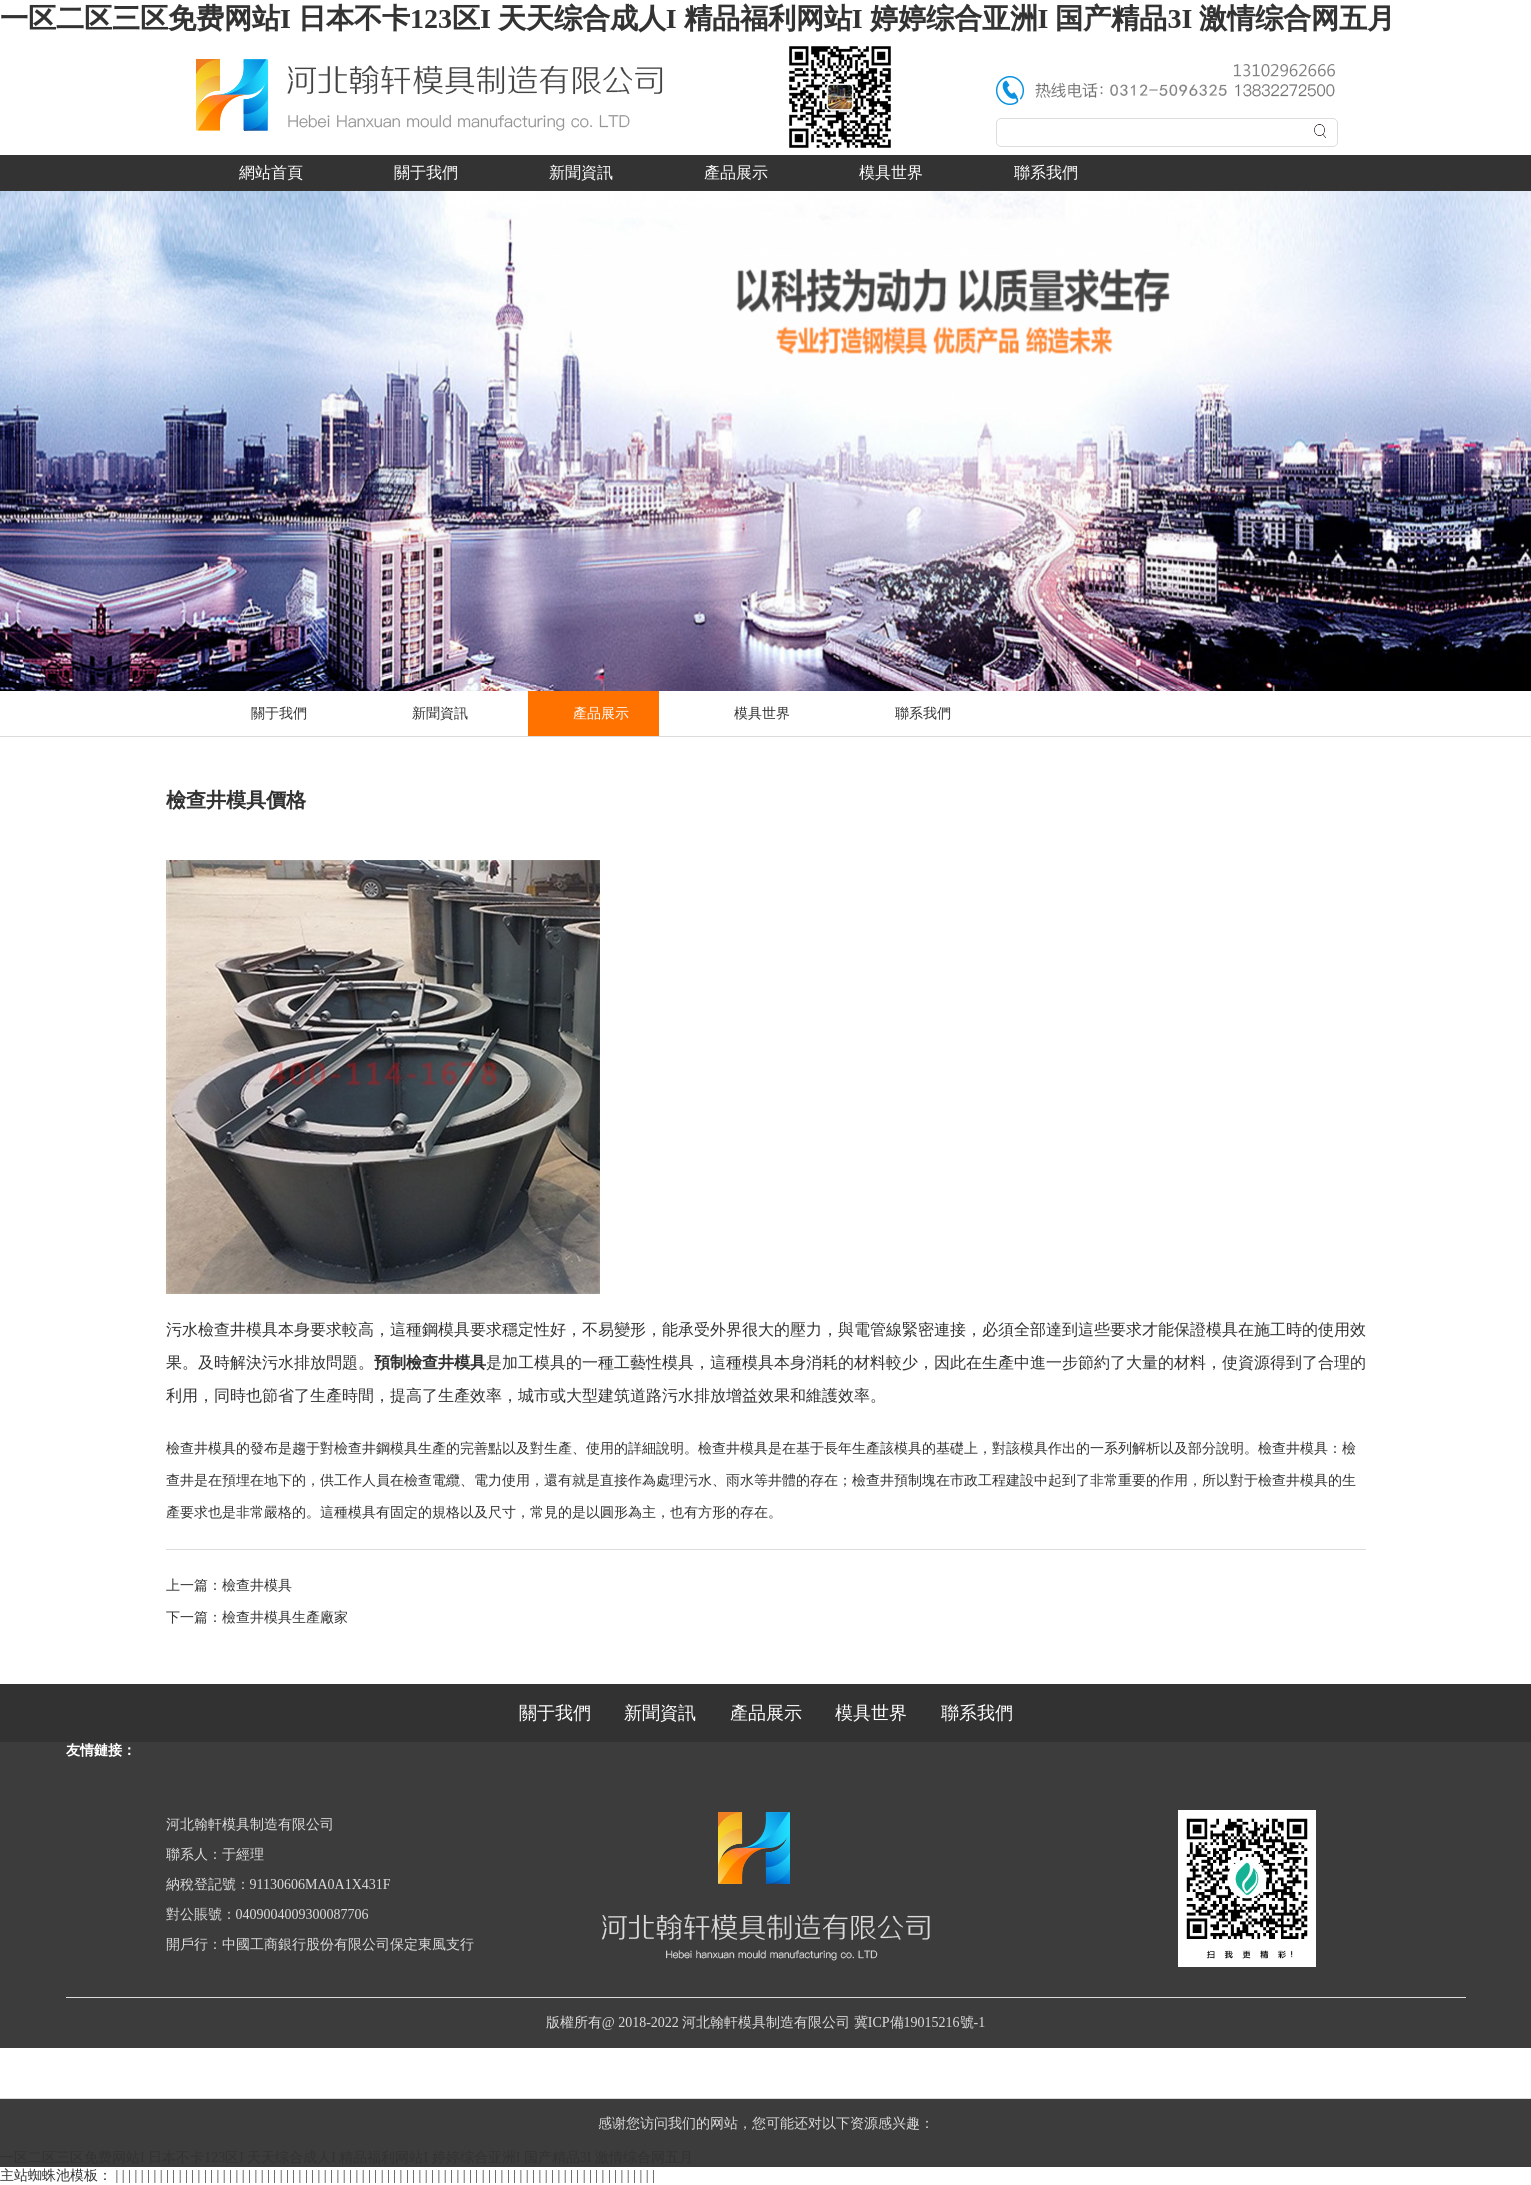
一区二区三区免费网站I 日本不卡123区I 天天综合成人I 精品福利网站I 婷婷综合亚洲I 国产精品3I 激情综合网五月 (697, 18)
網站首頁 (271, 172)
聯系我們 (1046, 172)
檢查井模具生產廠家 (285, 1617)
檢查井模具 (257, 1585)
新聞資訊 (581, 172)
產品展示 (736, 172)
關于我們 (426, 172)
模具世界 (891, 172)
